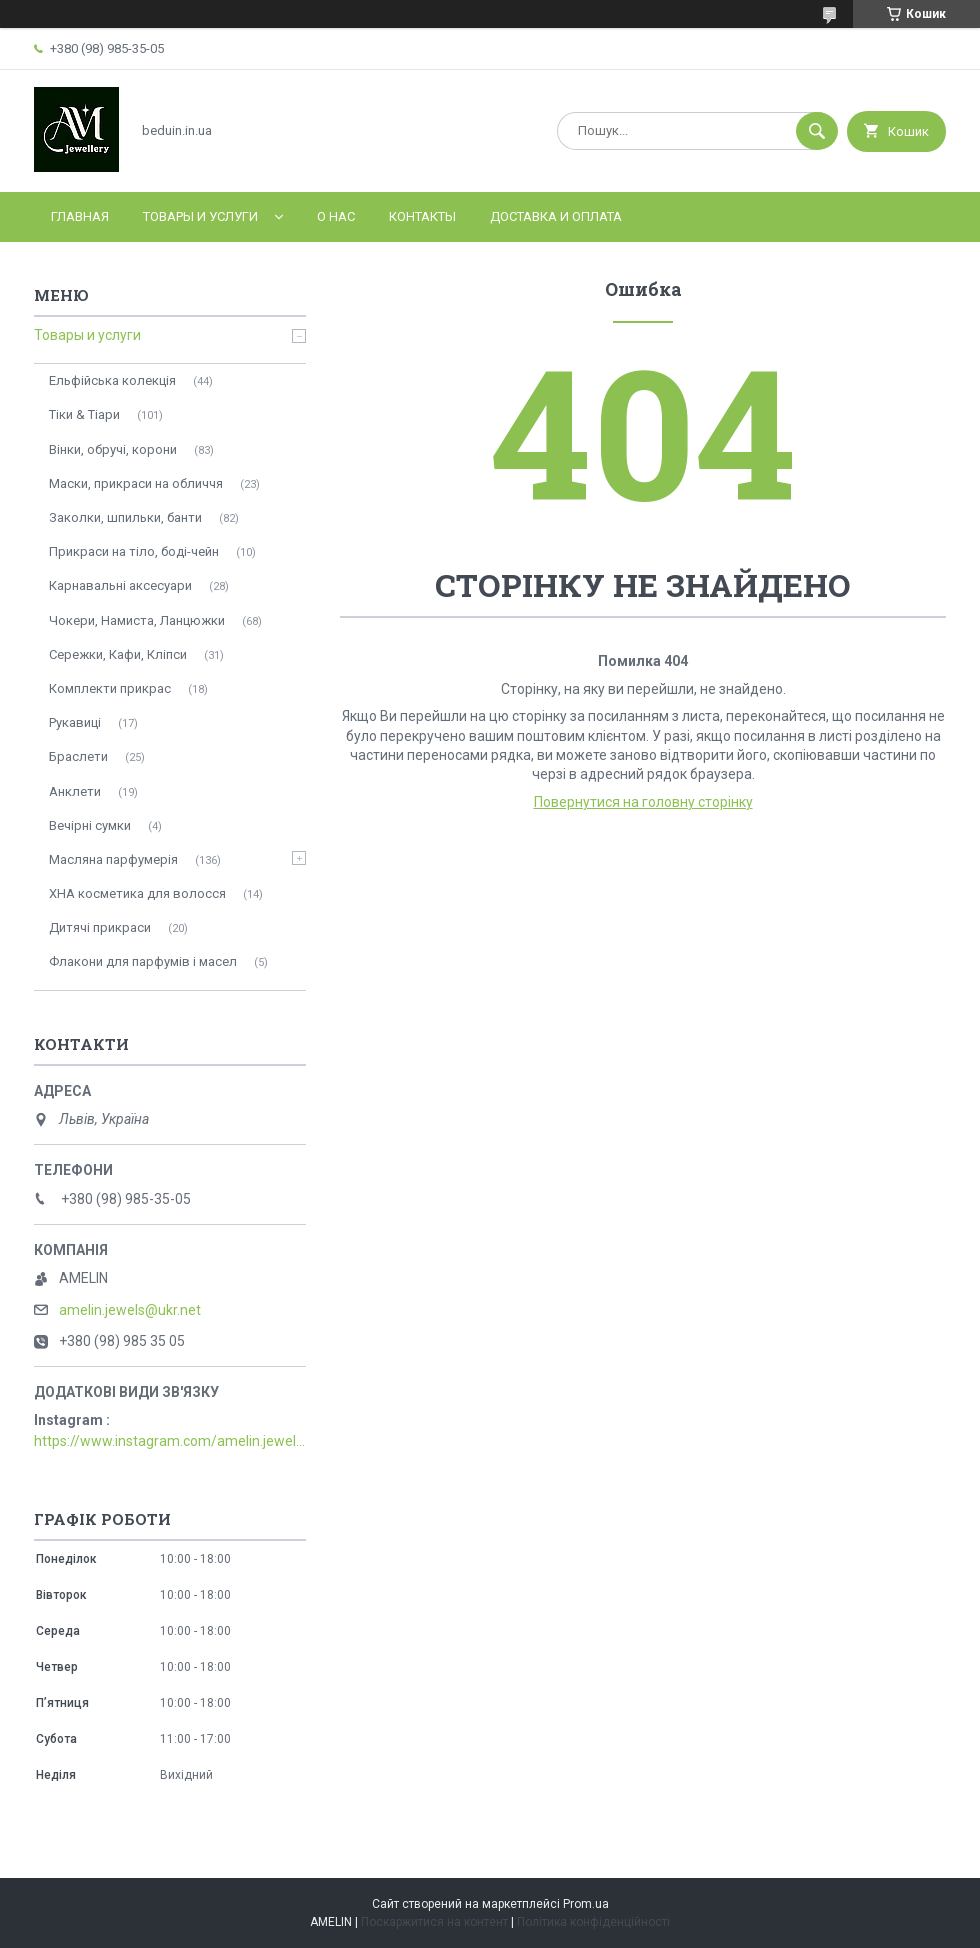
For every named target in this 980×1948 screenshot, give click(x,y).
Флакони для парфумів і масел (143, 961)
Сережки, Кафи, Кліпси (118, 654)
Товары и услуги (200, 216)
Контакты (422, 216)
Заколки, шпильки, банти (125, 517)
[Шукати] (817, 131)
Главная (80, 216)
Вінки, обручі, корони (113, 449)
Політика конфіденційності (593, 1922)
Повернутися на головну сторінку (643, 802)
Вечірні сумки (90, 825)
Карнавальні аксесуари (120, 585)
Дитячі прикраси (100, 927)
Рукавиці (75, 722)
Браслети (78, 756)
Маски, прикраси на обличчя (136, 483)
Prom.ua (586, 1904)
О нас (336, 216)
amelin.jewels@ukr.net (130, 1310)
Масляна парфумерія (113, 859)
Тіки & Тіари (84, 414)
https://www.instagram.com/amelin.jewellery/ (170, 1441)
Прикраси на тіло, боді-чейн (134, 551)
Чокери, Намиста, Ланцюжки (137, 620)
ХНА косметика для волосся (137, 893)
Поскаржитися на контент (434, 1922)
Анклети (75, 791)
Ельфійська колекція (112, 380)
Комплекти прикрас (110, 688)
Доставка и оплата (556, 216)
